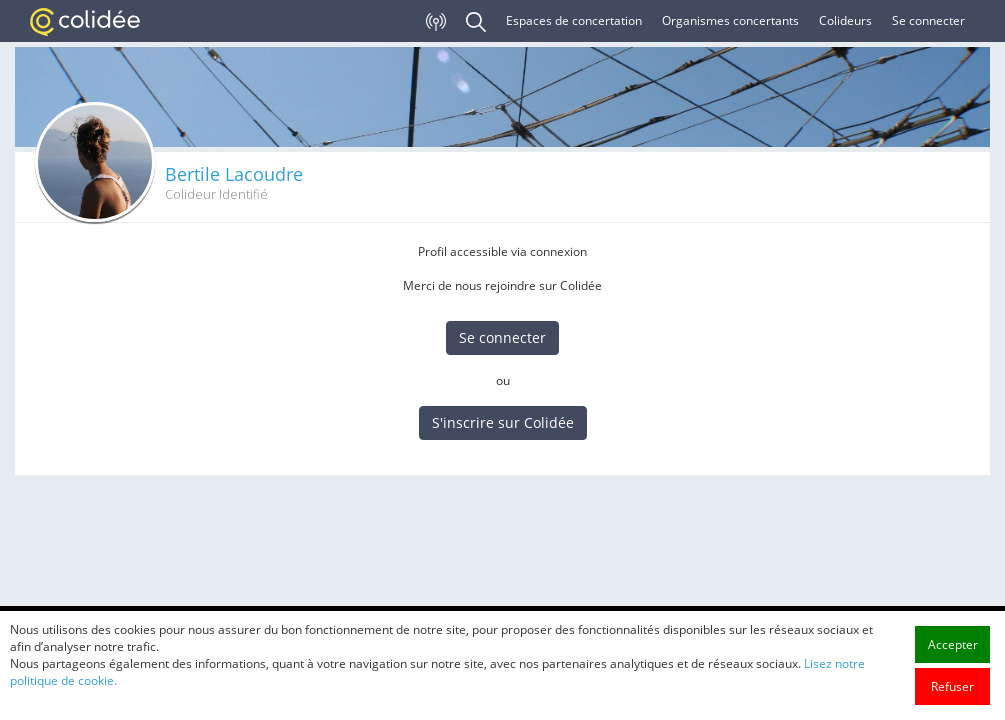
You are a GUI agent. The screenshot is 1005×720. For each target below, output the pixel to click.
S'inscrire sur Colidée (503, 422)
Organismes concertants (730, 20)
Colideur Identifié (216, 194)
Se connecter (928, 20)
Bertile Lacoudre (234, 174)
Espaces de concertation (574, 20)
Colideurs (845, 20)
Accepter (953, 691)
